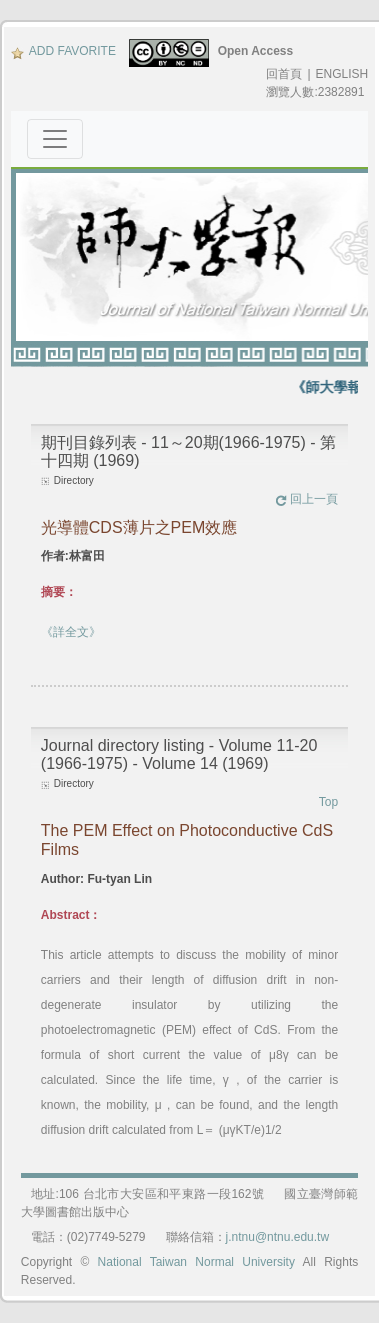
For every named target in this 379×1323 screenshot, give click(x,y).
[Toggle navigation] (55, 139)
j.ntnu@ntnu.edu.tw (278, 1237)
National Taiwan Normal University (196, 1262)
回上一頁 (306, 499)
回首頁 (284, 74)
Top (328, 802)
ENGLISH (342, 74)
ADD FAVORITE (63, 51)
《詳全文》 (71, 632)
